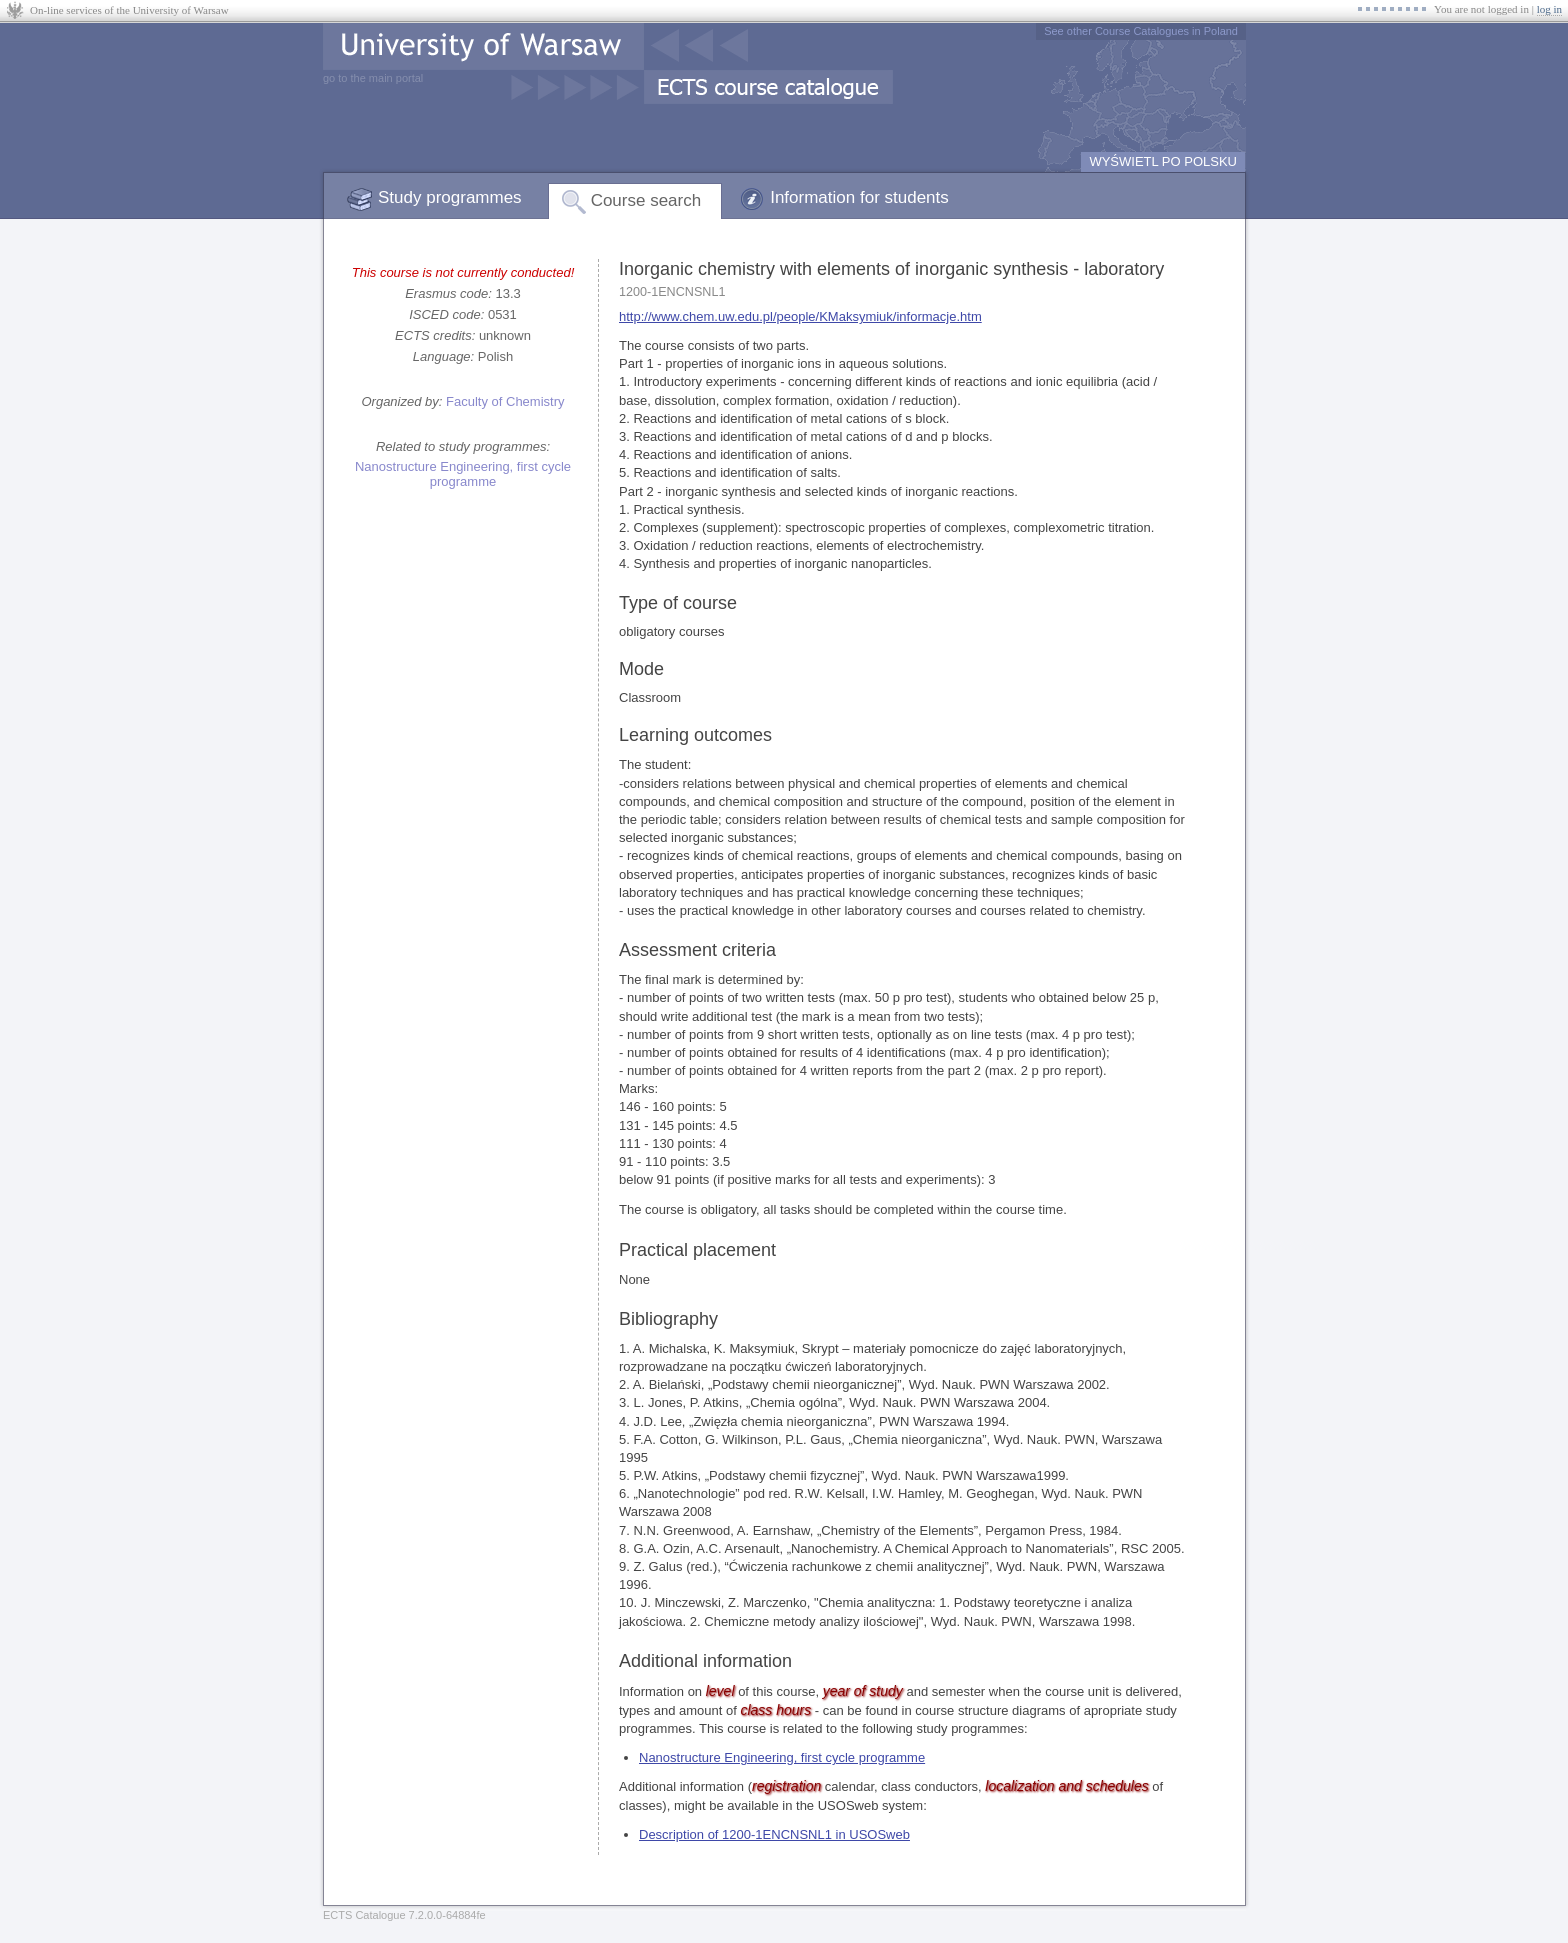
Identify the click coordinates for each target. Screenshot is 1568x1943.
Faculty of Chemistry (505, 401)
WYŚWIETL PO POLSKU (1163, 161)
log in (1549, 9)
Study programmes (450, 197)
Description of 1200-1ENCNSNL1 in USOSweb (774, 1834)
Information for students (859, 197)
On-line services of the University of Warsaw (129, 10)
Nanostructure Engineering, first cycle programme (463, 474)
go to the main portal (373, 78)
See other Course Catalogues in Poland (1141, 31)
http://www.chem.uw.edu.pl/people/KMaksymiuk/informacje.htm (800, 316)
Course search (646, 200)
